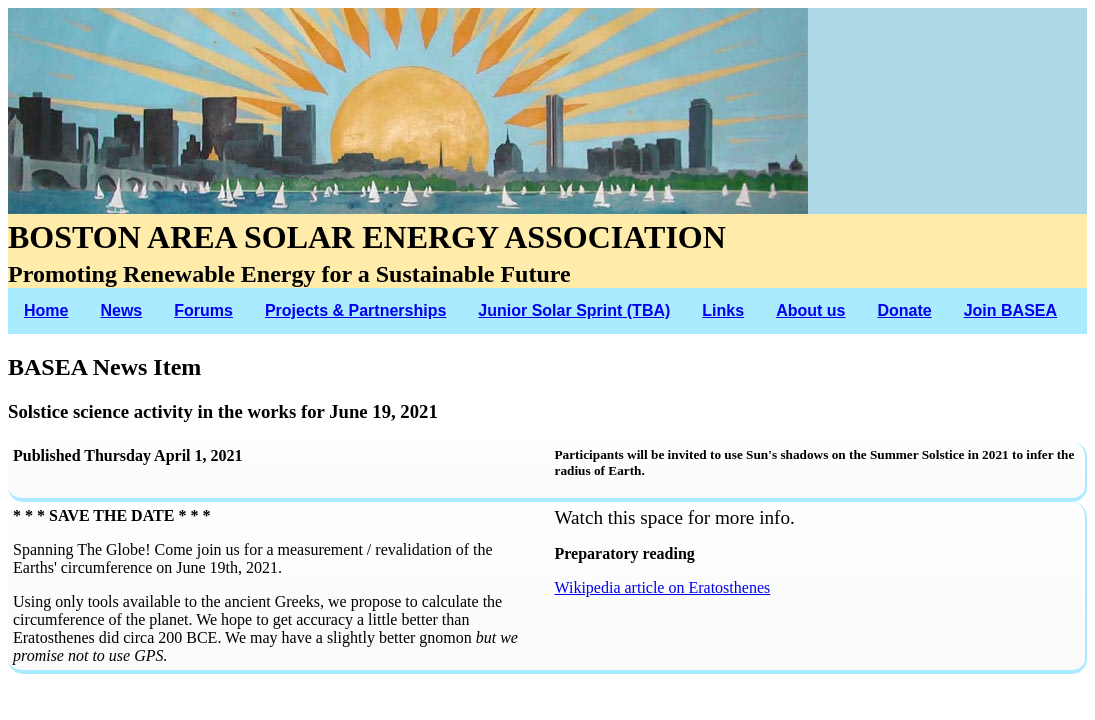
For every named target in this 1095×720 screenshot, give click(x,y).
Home (46, 310)
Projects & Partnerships (355, 310)
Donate (904, 310)
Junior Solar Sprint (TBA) (574, 310)
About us (810, 310)
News (121, 310)
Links (723, 310)
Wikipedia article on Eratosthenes (663, 587)
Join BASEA (1010, 310)
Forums (203, 310)
